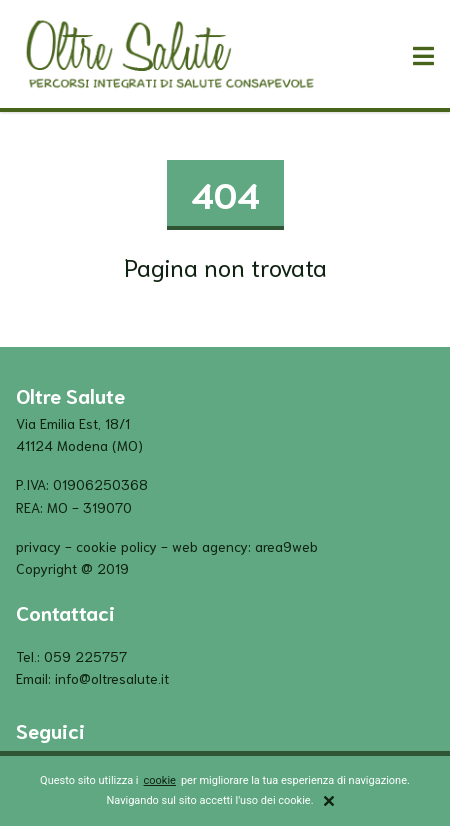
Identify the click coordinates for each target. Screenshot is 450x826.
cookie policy (116, 546)
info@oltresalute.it (112, 678)
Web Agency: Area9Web (245, 546)
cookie (160, 780)
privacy (38, 546)
